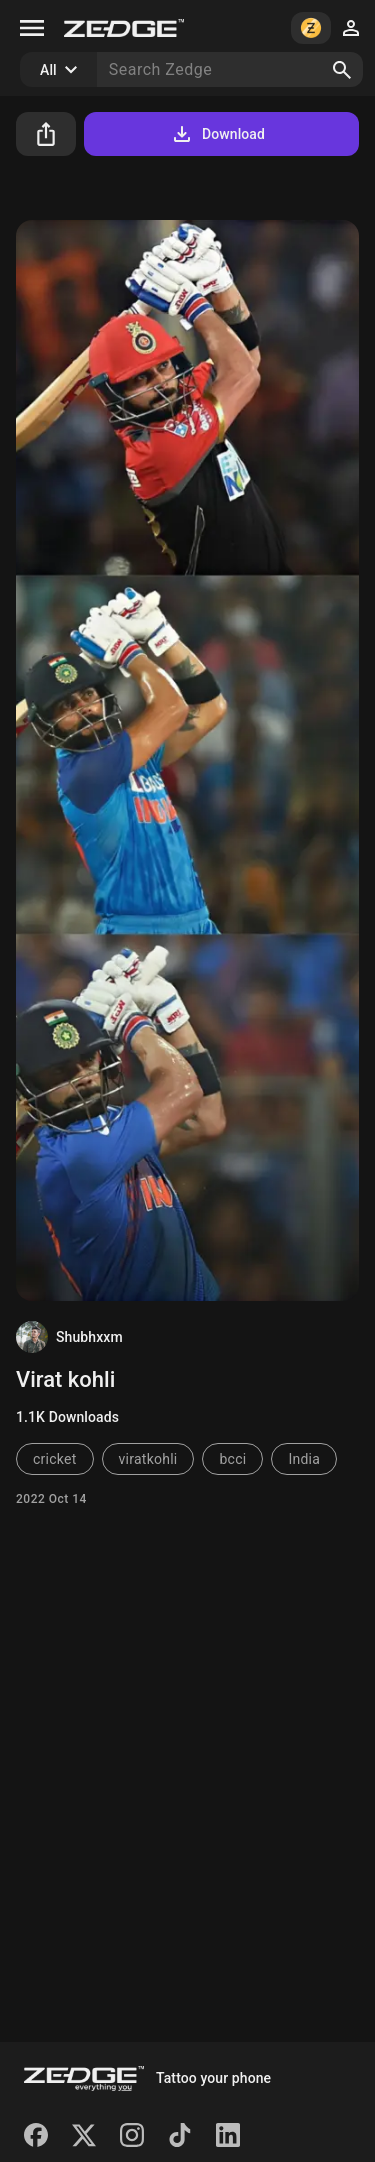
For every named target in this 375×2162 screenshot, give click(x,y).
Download (217, 134)
